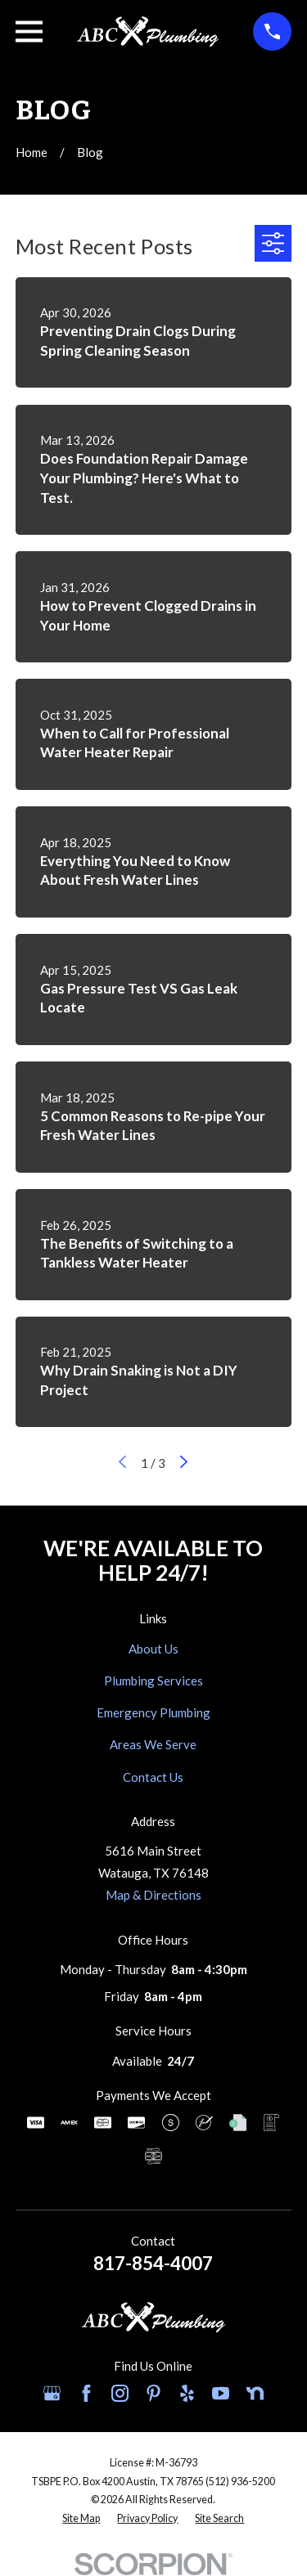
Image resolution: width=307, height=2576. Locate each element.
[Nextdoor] (255, 2393)
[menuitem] (81, 2519)
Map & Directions (153, 1894)
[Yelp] (187, 2393)
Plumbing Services (153, 1680)
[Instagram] (120, 2393)
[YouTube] (220, 2393)
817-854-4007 (153, 2263)
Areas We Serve (153, 1744)
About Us (153, 1648)
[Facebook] (86, 2393)
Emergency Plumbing (153, 1712)
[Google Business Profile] (52, 2393)
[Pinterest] (153, 2393)
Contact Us (153, 1777)
